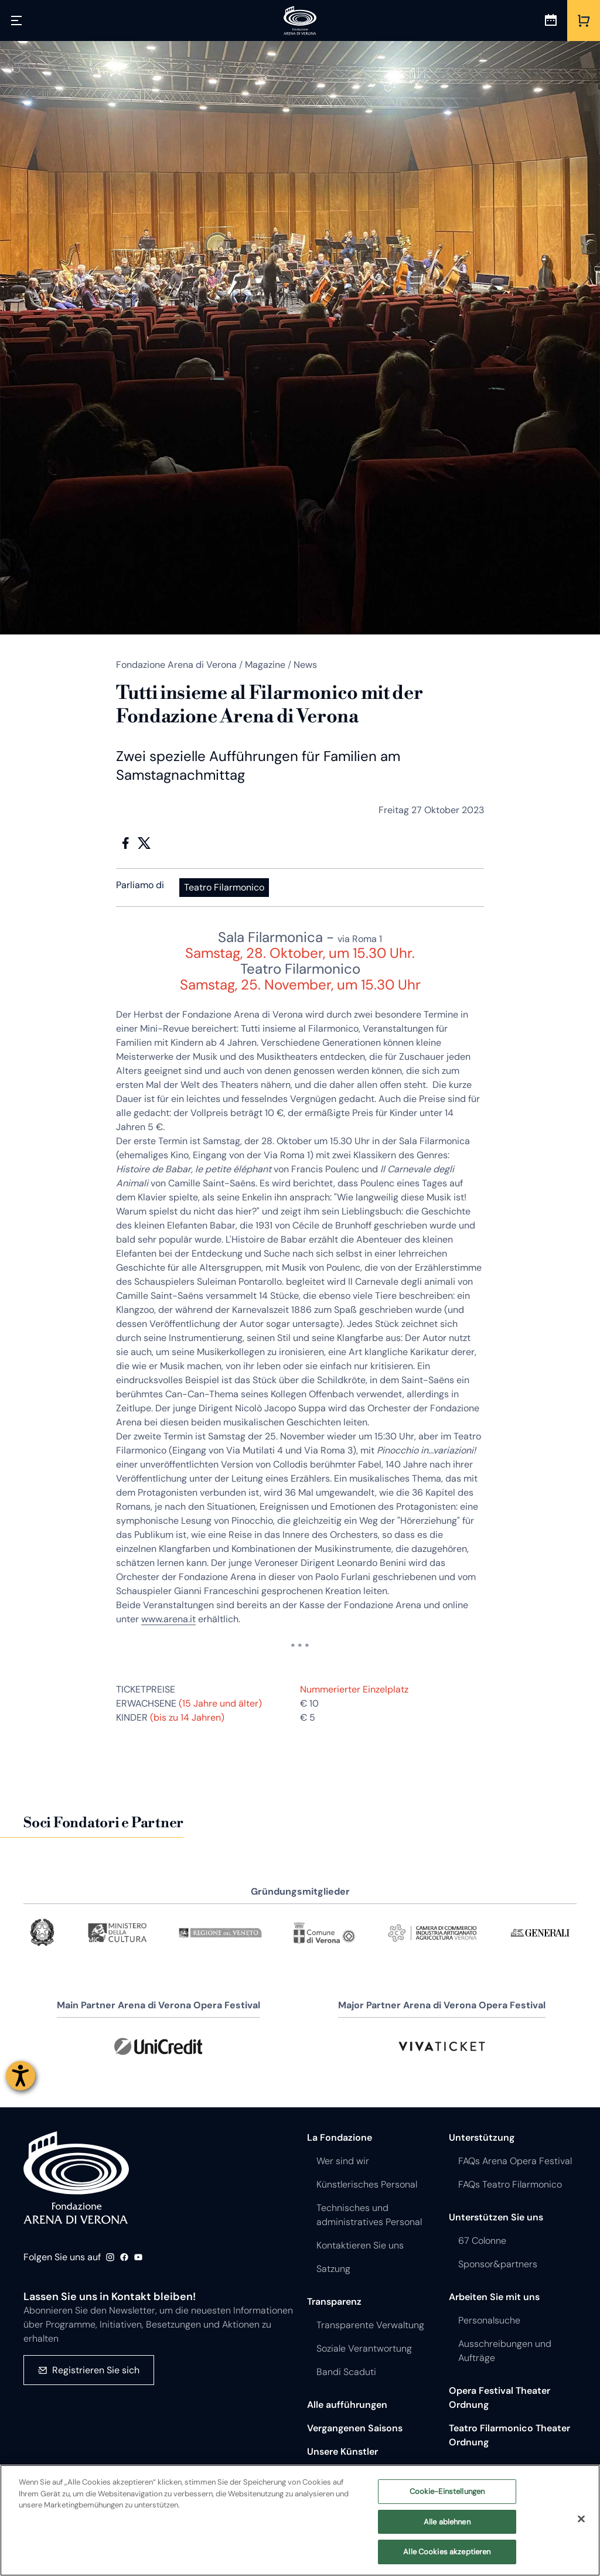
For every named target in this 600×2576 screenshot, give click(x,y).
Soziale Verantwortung (364, 2348)
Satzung (333, 2269)
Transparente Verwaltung (370, 2325)
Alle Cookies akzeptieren (446, 2552)
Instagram (110, 2257)
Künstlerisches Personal (366, 2184)
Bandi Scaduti (346, 2372)
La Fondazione (339, 2137)
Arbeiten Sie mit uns (494, 2297)
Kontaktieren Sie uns (360, 2245)
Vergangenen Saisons (355, 2428)
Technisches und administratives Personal (369, 2215)
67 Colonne (482, 2240)
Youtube (138, 2257)
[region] (300, 2520)
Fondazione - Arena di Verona (76, 2177)
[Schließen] (581, 2519)
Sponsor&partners (497, 2264)
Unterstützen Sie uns (496, 2217)
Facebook (125, 843)
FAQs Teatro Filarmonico (510, 2184)
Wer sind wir (342, 2161)
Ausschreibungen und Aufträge (504, 2351)
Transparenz (334, 2301)
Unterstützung (481, 2137)
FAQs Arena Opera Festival (515, 2161)
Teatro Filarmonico (224, 887)
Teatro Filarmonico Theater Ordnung (509, 2435)
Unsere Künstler (342, 2451)
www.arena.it (168, 1619)
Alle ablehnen (447, 2522)
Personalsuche (489, 2320)
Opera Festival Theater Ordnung (499, 2397)
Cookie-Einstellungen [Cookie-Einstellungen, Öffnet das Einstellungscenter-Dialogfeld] (447, 2491)
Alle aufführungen (347, 2404)
